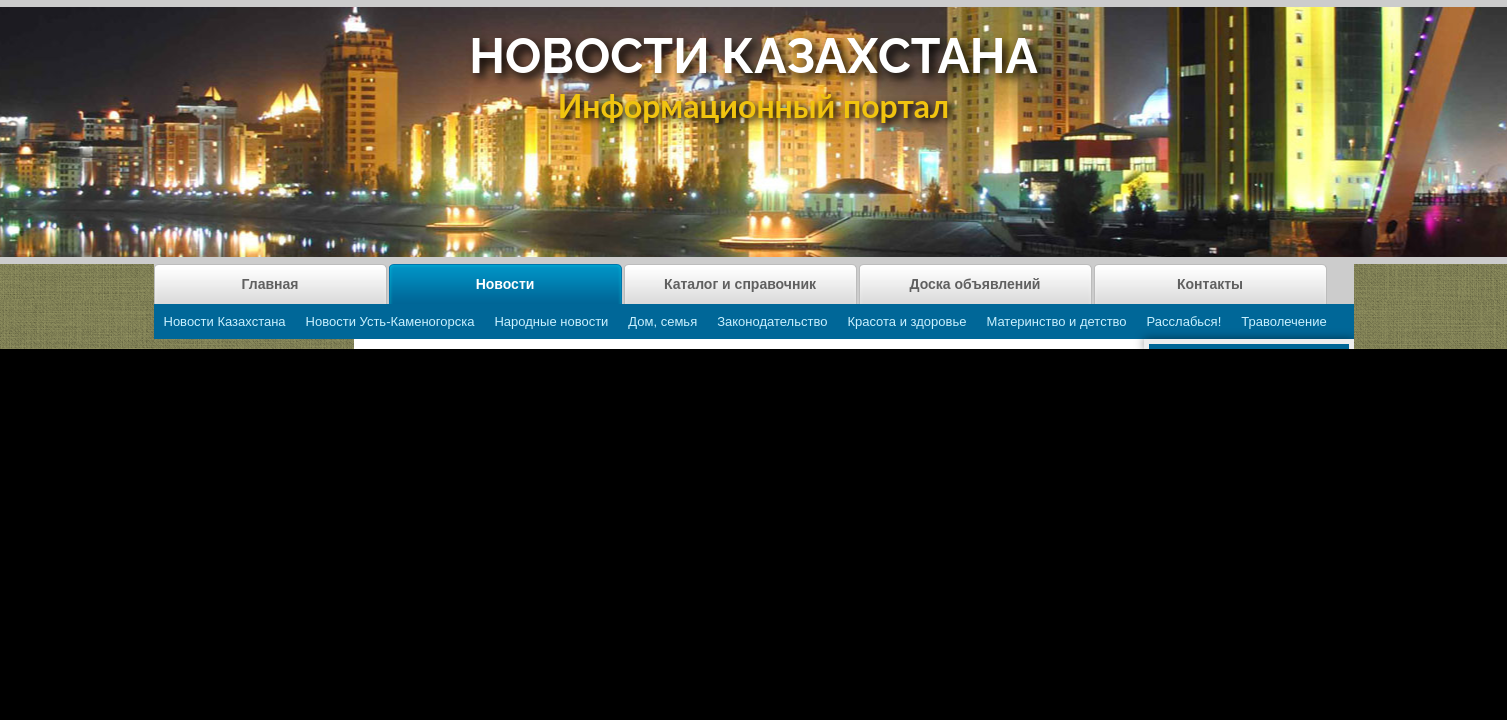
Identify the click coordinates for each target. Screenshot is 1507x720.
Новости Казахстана (225, 321)
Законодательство (772, 321)
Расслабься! (1184, 321)
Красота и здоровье (906, 321)
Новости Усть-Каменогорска (390, 321)
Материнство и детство (1056, 321)
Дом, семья (662, 321)
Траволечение (1283, 321)
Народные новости (551, 321)
